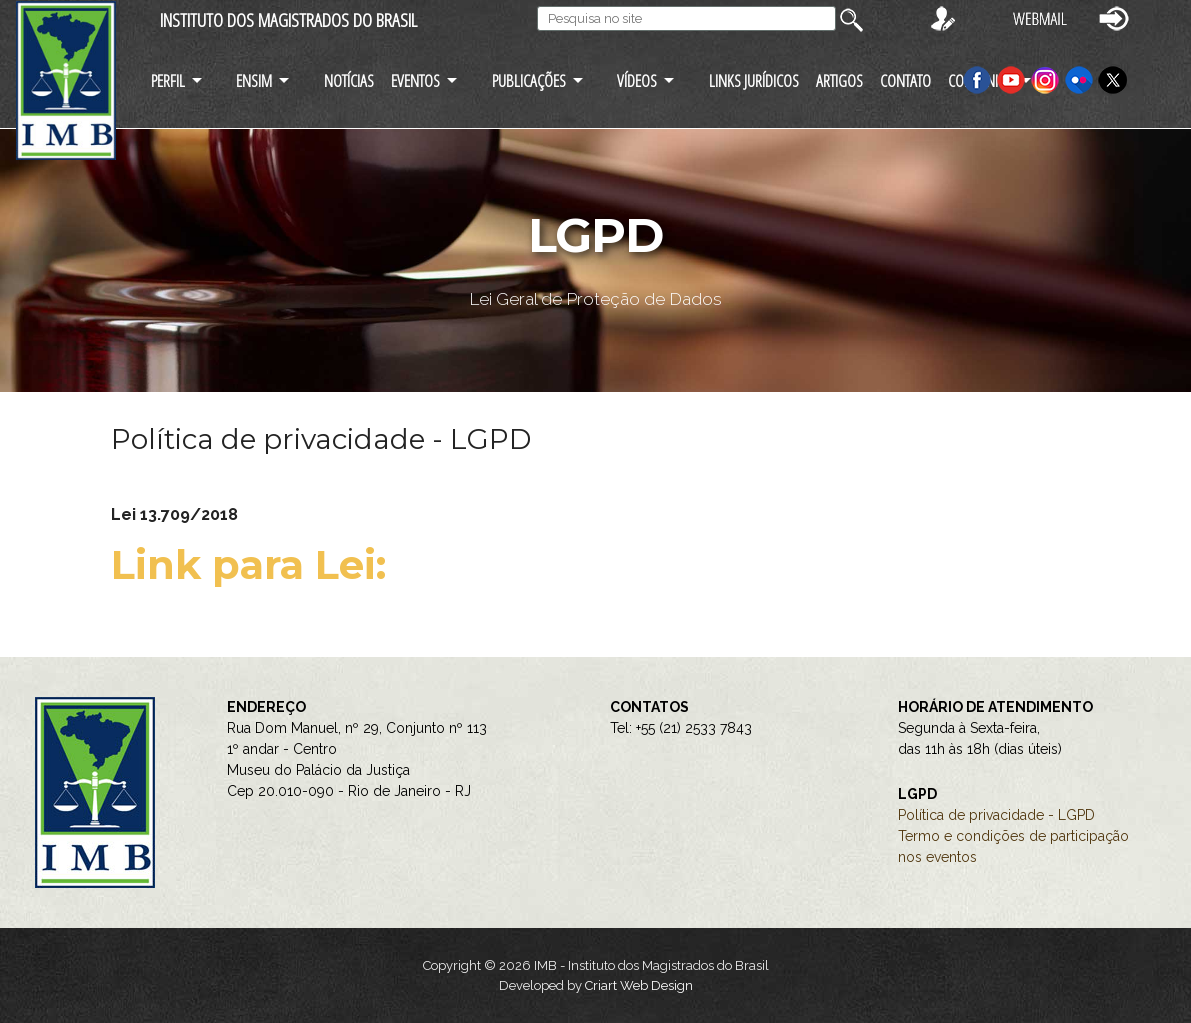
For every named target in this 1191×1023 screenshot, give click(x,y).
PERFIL (168, 80)
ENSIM (254, 80)
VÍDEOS (637, 80)
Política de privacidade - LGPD (996, 815)
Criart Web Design (639, 985)
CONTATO (905, 80)
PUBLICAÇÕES (529, 80)
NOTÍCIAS (349, 80)
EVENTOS (415, 80)
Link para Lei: (254, 564)
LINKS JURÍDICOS (754, 80)
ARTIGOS (839, 80)
